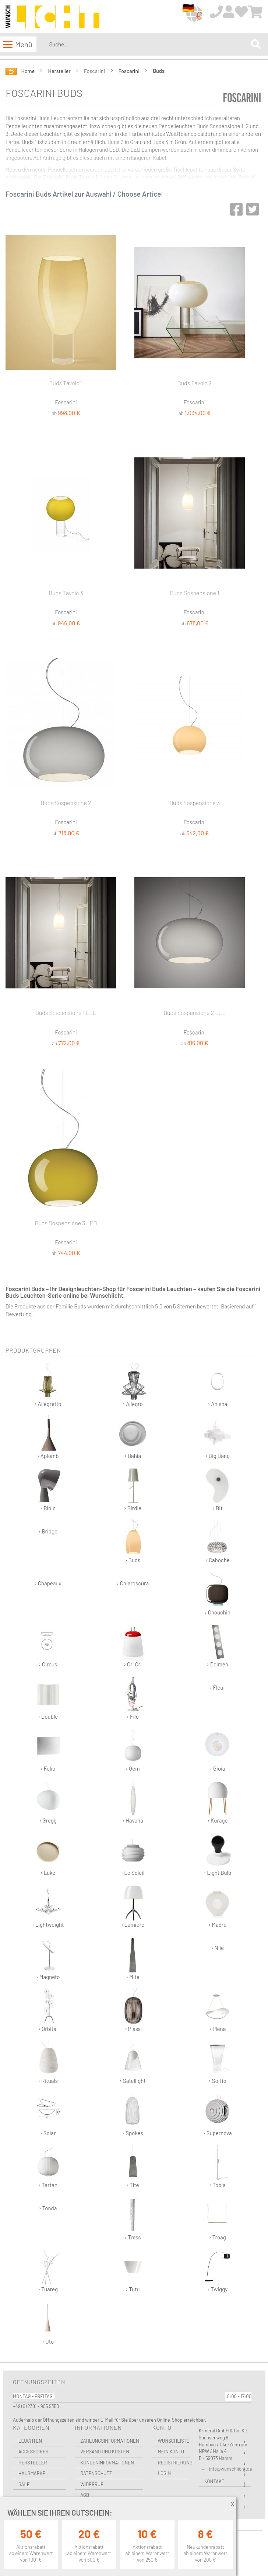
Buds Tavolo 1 (66, 382)
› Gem (133, 1750)
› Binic (48, 1489)
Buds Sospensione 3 (194, 802)
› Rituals (48, 2062)
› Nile (217, 1947)
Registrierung (174, 2463)
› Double (48, 1698)
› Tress (133, 2219)
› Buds (133, 1541)
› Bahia (133, 1437)
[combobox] (148, 44)
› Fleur (217, 1687)
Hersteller (60, 71)
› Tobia (217, 2166)
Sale (24, 2484)
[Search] (255, 44)
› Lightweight (48, 1906)
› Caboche (217, 1541)
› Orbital (48, 2010)
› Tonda (48, 2208)
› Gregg (48, 1802)
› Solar (48, 2114)
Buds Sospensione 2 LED (194, 1012)
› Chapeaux (48, 1583)
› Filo (133, 1698)
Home (28, 71)
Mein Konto (171, 2451)
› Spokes (133, 2114)
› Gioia (217, 1750)
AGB (84, 2495)
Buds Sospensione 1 (194, 592)
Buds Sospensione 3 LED (66, 1222)
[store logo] (52, 17)
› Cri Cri (133, 1645)
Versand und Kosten (104, 2451)
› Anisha (217, 1385)
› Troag (217, 2219)
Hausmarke (31, 2473)
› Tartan (48, 2166)
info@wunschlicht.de (230, 2469)
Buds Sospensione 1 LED (65, 1012)
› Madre (217, 1906)
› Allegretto (48, 1385)
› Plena (217, 2010)
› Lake (48, 1854)
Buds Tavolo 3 (66, 592)
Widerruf (91, 2484)
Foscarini (130, 71)
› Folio (48, 1750)
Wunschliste (174, 2441)
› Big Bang (217, 1437)
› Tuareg (48, 2270)
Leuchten (30, 2441)
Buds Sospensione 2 (66, 802)
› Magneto (48, 1958)
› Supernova (217, 2114)
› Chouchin (217, 1594)
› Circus (48, 1645)
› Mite (133, 1958)
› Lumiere (133, 1906)
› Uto (48, 2323)
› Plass (133, 2010)
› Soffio (217, 2062)
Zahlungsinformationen (109, 2441)
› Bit (217, 1489)
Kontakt (214, 2481)
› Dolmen (217, 1645)
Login (164, 2473)
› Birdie (133, 1489)
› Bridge (47, 1531)
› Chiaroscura (133, 1583)
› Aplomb (48, 1437)
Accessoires (33, 2451)
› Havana (133, 1802)
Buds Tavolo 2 (194, 382)
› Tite (133, 2166)
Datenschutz (96, 2473)
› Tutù (133, 2270)
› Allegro (133, 1385)
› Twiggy (217, 2270)
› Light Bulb (217, 1854)
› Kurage (217, 1802)
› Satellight (133, 2062)
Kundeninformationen (107, 2463)
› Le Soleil (133, 1854)
